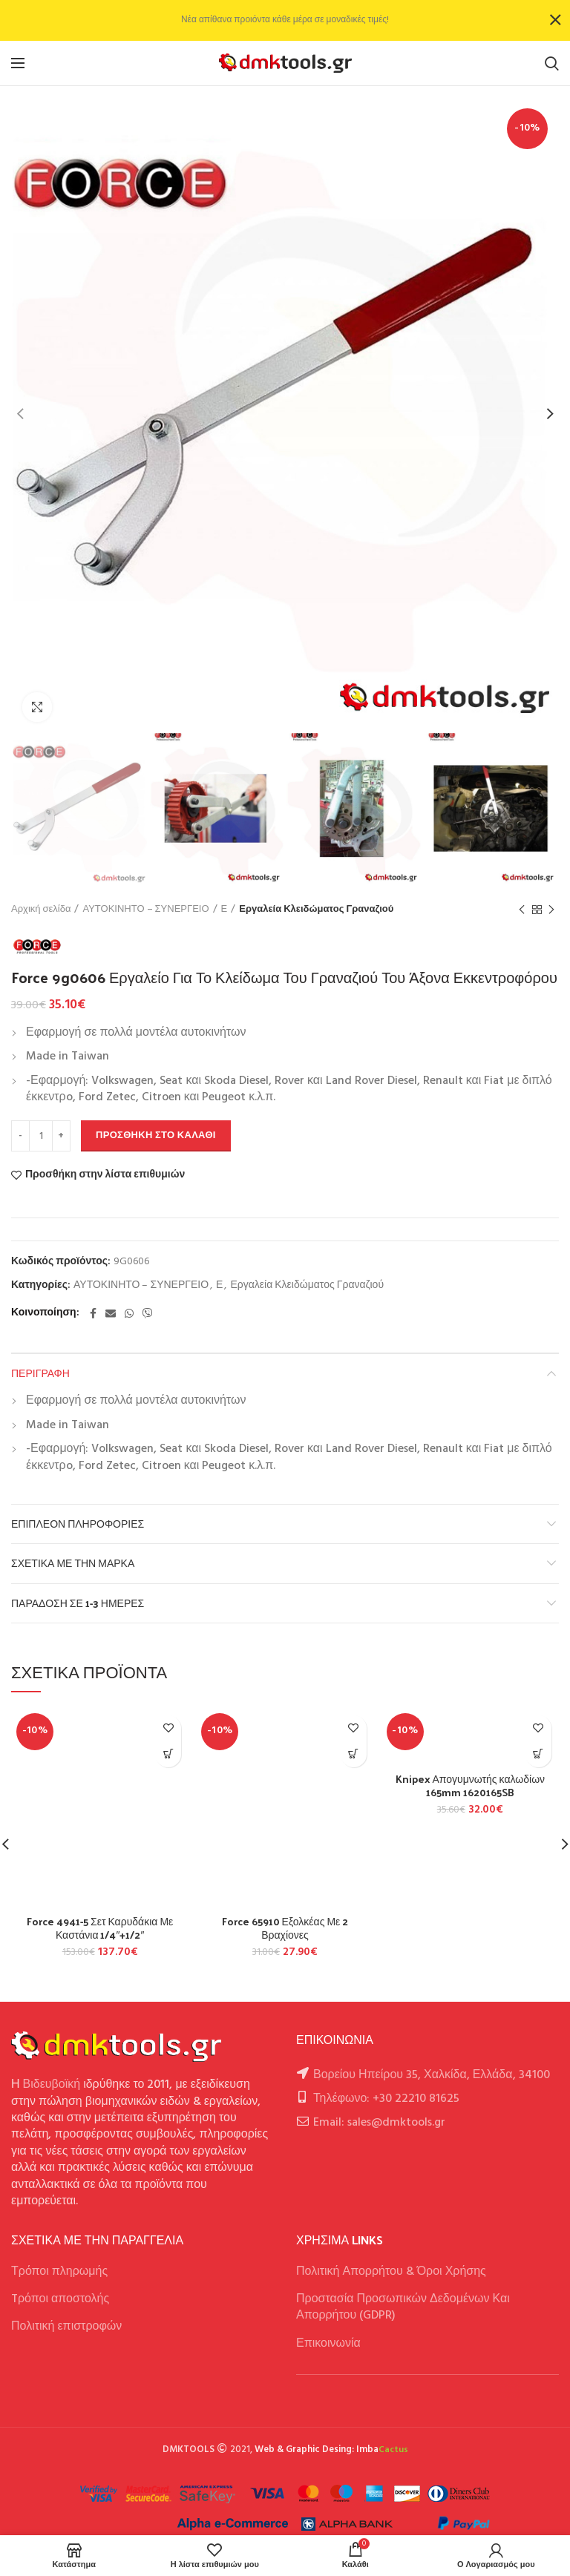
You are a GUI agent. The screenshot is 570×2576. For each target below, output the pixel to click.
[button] (168, 1754)
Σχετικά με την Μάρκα (72, 1563)
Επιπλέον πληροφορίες (77, 1523)
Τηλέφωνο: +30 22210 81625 (386, 2099)
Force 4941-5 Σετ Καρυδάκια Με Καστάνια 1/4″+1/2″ (100, 1928)
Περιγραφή (40, 1373)
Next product (551, 910)
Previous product (521, 910)
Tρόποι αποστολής (60, 2299)
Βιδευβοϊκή (52, 2084)
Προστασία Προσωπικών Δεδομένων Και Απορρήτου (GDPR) (403, 2307)
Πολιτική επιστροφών (66, 2326)
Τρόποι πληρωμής (59, 2271)
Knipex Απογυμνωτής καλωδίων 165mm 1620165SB (471, 1785)
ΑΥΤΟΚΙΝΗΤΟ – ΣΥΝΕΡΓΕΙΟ (145, 909)
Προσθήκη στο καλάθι (156, 1135)
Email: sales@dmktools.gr (379, 2122)
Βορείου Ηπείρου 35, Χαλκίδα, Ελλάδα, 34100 (431, 2075)
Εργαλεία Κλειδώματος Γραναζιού (316, 909)
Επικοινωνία (328, 2343)
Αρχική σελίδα (41, 909)
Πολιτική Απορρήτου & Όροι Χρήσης (391, 2271)
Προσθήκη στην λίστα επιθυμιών (105, 1175)
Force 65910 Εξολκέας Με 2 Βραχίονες (285, 1928)
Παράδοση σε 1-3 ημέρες (77, 1603)
